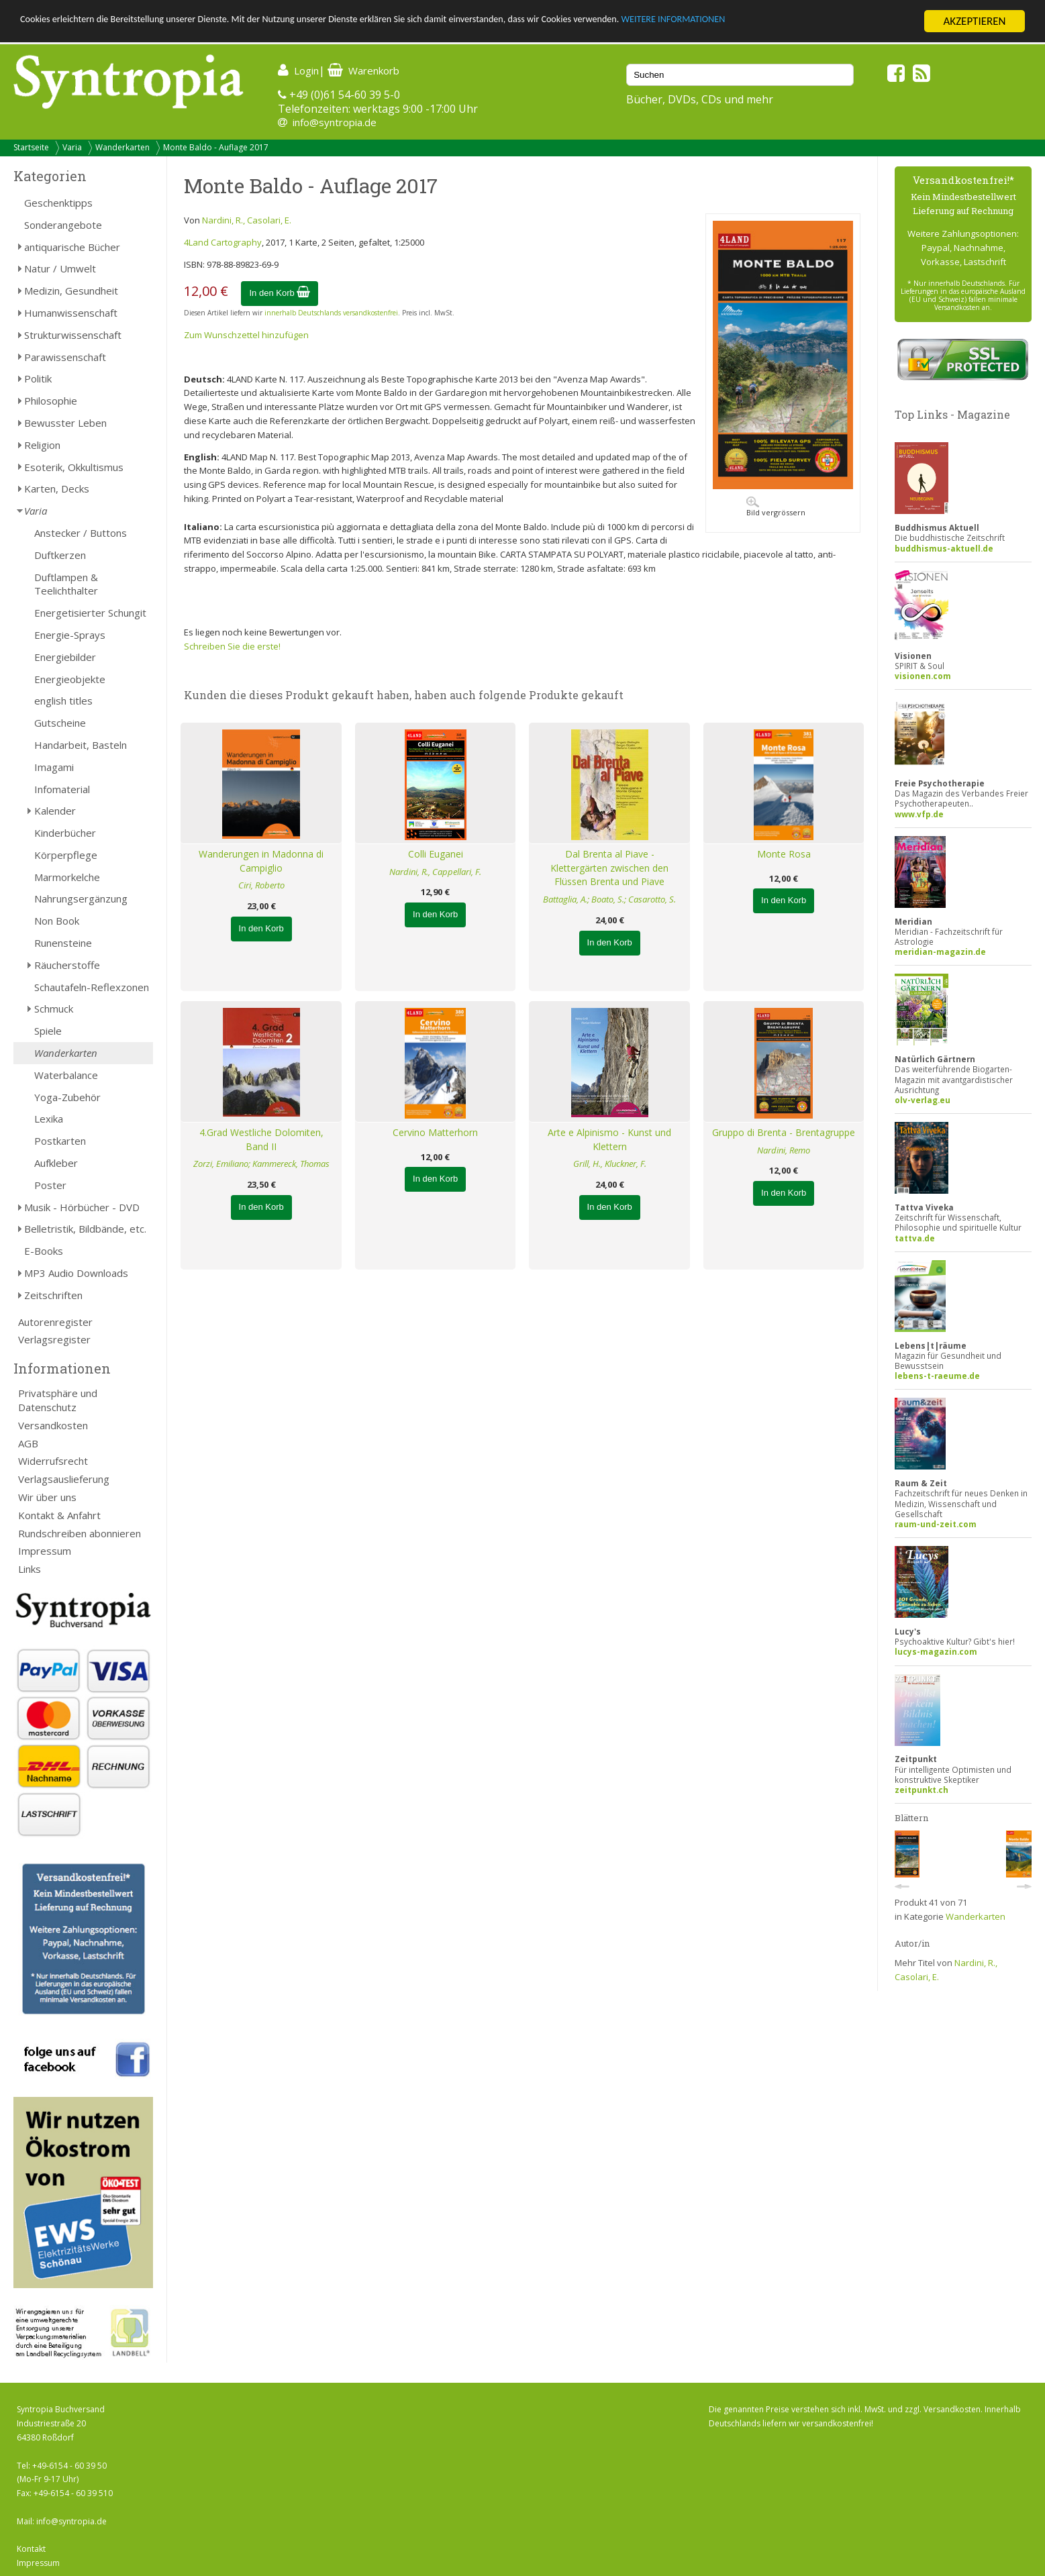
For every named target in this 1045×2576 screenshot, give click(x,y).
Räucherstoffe (67, 965)
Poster (50, 1185)
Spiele (48, 1030)
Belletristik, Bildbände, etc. (85, 1228)
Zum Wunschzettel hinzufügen (246, 335)
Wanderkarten (122, 147)
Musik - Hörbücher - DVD (82, 1207)
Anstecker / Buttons (80, 532)
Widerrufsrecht (53, 1460)
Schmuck (53, 1008)
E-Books (43, 1250)
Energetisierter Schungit (90, 612)
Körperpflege (65, 855)
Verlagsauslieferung (63, 1479)
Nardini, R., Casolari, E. (246, 220)
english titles (63, 700)
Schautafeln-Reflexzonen (91, 987)
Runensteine (63, 942)
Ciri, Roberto (261, 885)
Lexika (48, 1118)
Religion (42, 445)
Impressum (44, 1550)
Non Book (56, 920)
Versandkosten (53, 1425)
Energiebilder (65, 657)
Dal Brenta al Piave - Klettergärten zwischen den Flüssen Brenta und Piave (609, 867)
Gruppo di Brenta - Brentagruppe (783, 1132)
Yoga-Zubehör (67, 1097)
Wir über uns (47, 1497)
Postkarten (60, 1140)
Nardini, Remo (783, 1150)
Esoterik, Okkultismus (73, 467)
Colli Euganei (435, 853)
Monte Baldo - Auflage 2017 (215, 147)
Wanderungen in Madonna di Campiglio (261, 860)
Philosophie (50, 400)
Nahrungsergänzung (81, 898)
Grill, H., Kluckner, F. (609, 1163)
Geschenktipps (58, 202)
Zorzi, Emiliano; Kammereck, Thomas (261, 1163)
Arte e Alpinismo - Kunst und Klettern (609, 1139)
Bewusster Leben (65, 422)
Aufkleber (56, 1163)
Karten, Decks (56, 488)
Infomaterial (62, 789)
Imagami (54, 767)
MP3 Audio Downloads (76, 1273)
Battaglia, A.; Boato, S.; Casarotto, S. (609, 899)
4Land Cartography (223, 242)
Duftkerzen (60, 555)
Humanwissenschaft (70, 312)
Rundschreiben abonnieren (79, 1533)
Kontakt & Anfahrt (59, 1515)
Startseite (31, 147)
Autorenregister (55, 1322)
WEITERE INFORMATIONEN (806, 22)
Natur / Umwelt (60, 268)
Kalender (55, 810)
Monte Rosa (784, 853)
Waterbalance (66, 1075)
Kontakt (31, 2549)
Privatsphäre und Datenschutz (57, 1400)
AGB (28, 1443)
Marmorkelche (67, 877)
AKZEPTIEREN (974, 21)
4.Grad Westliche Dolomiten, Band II (261, 1139)
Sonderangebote (63, 224)
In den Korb (279, 293)
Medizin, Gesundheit (71, 290)
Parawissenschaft (65, 357)
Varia (72, 147)
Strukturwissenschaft (72, 335)
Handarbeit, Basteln (80, 745)
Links (29, 1569)
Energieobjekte (69, 679)
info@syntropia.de (335, 122)
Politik (38, 378)
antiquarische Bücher (72, 247)
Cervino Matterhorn (435, 1132)
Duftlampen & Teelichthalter (66, 584)
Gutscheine (60, 722)
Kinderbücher (65, 832)
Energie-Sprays (69, 634)
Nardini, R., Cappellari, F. (435, 872)
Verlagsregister (54, 1339)
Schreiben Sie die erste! (232, 646)
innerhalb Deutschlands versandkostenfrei (331, 312)
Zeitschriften (53, 1295)
